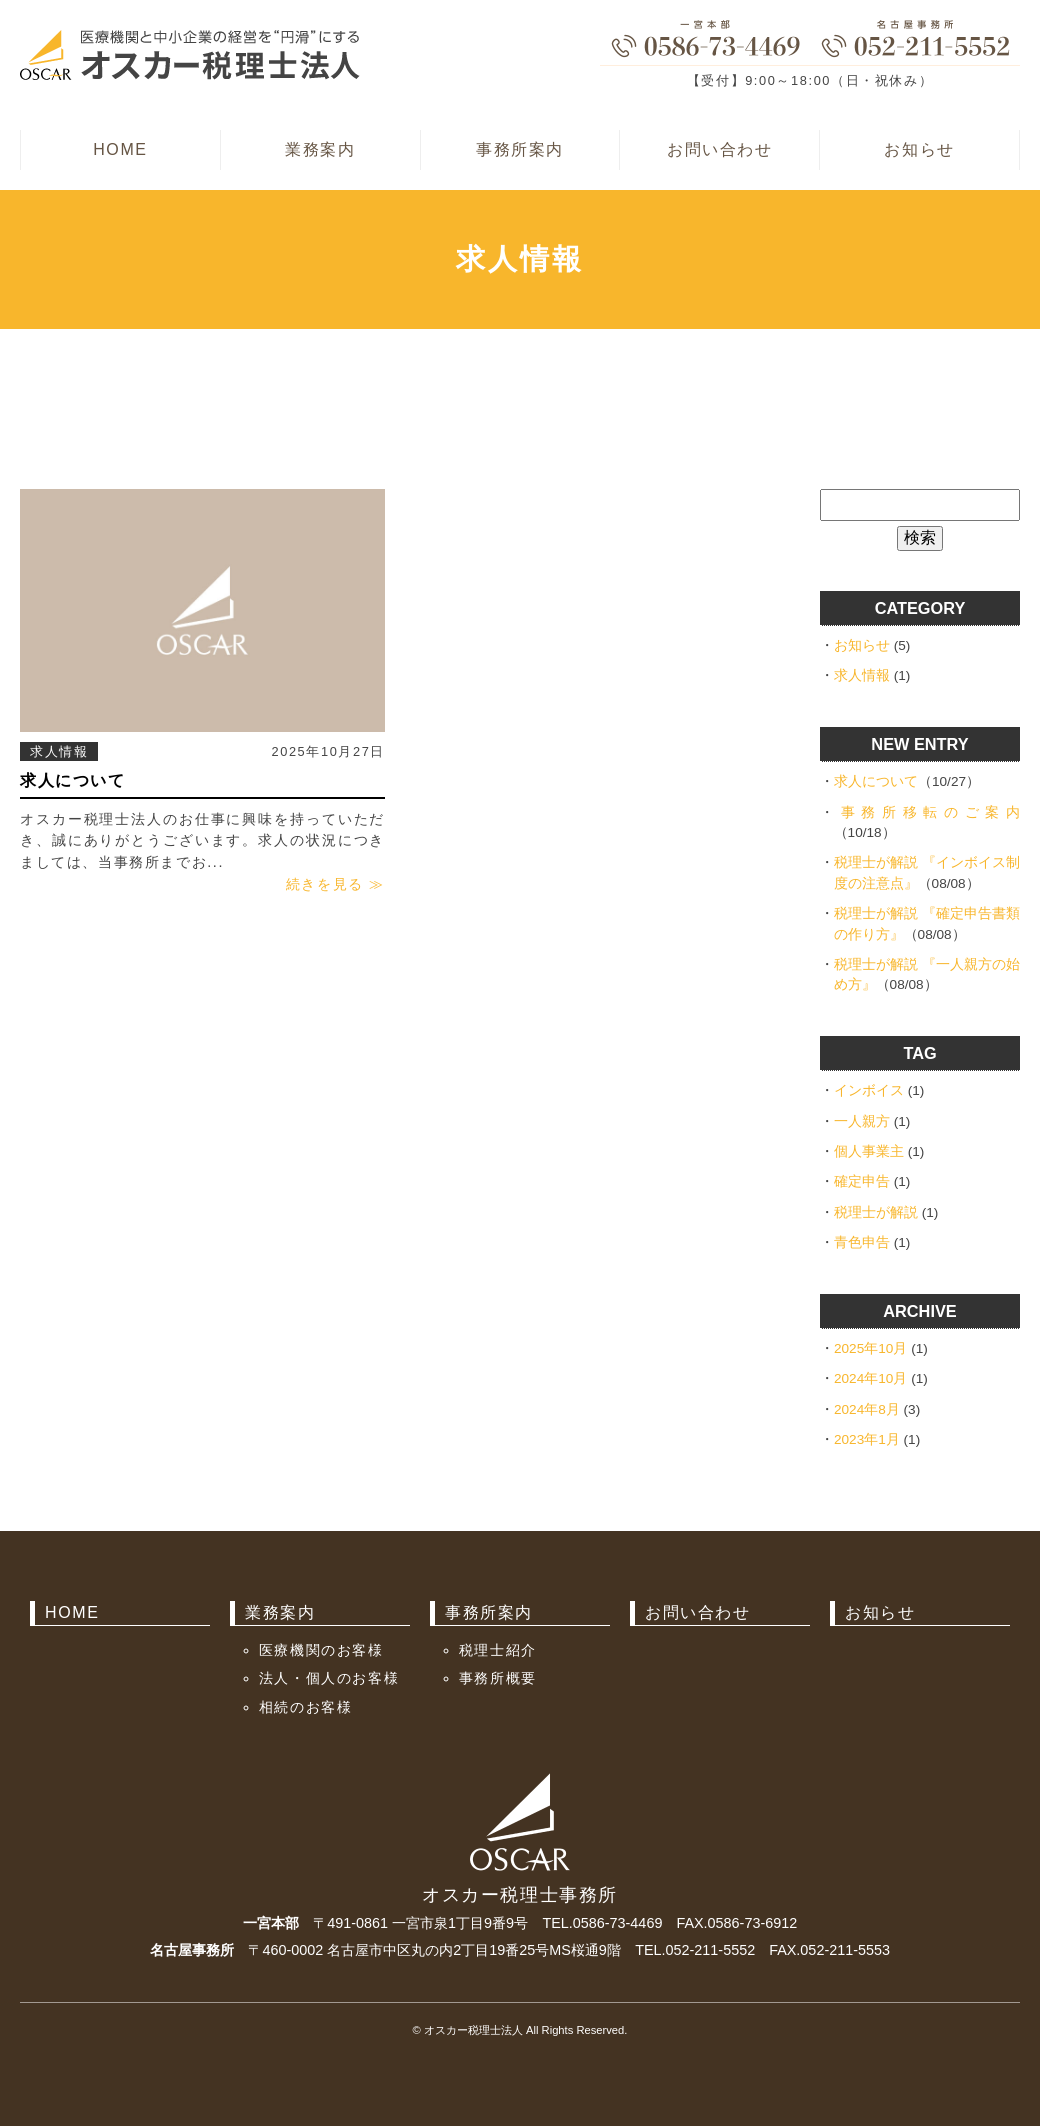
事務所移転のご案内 (930, 812)
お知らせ (919, 149)
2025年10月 (870, 1348)
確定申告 (862, 1181)
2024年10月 (870, 1378)
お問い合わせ (720, 149)
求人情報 (59, 751)
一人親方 (862, 1121)
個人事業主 (869, 1151)
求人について (73, 780)
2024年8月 (867, 1409)
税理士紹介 (498, 1650)
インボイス (869, 1090)
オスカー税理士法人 (473, 2030)
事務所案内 (520, 149)
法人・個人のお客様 (329, 1678)
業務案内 (320, 149)
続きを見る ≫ (335, 884)
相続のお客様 (306, 1707)
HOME (120, 149)
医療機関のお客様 (321, 1650)
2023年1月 (867, 1439)
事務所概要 (498, 1678)
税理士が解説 (876, 1212)
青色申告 (862, 1242)
